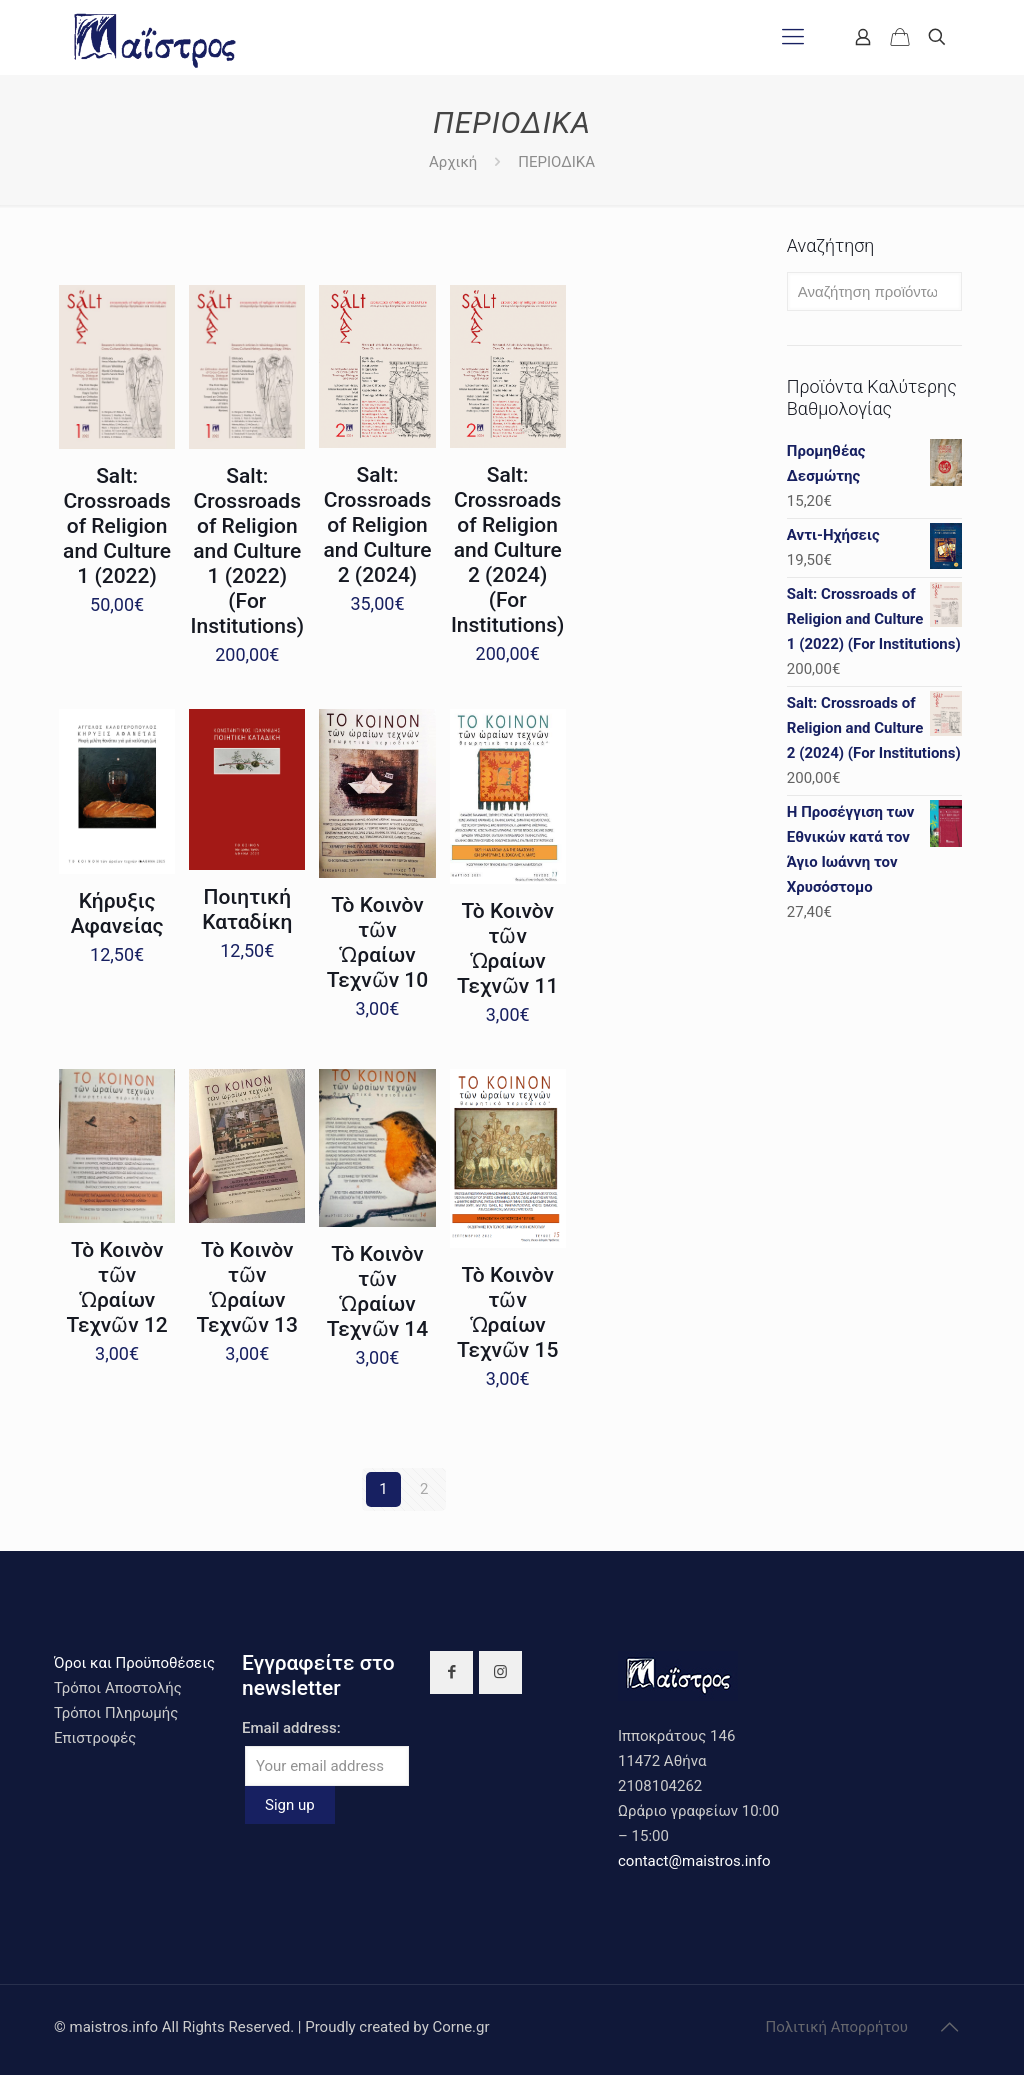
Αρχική (453, 162)
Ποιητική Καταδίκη (247, 909)
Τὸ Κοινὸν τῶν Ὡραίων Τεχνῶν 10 (377, 942)
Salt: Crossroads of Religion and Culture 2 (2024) (377, 525)
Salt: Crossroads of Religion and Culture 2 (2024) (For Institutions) (508, 550)
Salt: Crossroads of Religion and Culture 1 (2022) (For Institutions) (248, 551)
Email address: (291, 1728)
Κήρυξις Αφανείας (117, 913)
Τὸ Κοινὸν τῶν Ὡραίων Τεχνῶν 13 (247, 1287)
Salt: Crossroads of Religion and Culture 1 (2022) (117, 526)
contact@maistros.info (694, 1861)
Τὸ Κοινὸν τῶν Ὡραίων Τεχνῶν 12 (116, 1287)
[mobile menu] (793, 37)
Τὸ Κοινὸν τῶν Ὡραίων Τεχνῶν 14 (377, 1291)
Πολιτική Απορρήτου (837, 2027)
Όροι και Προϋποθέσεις (134, 1663)
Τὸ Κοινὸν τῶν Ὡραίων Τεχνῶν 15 (507, 1312)
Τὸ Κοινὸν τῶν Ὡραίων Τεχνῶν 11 (507, 948)
